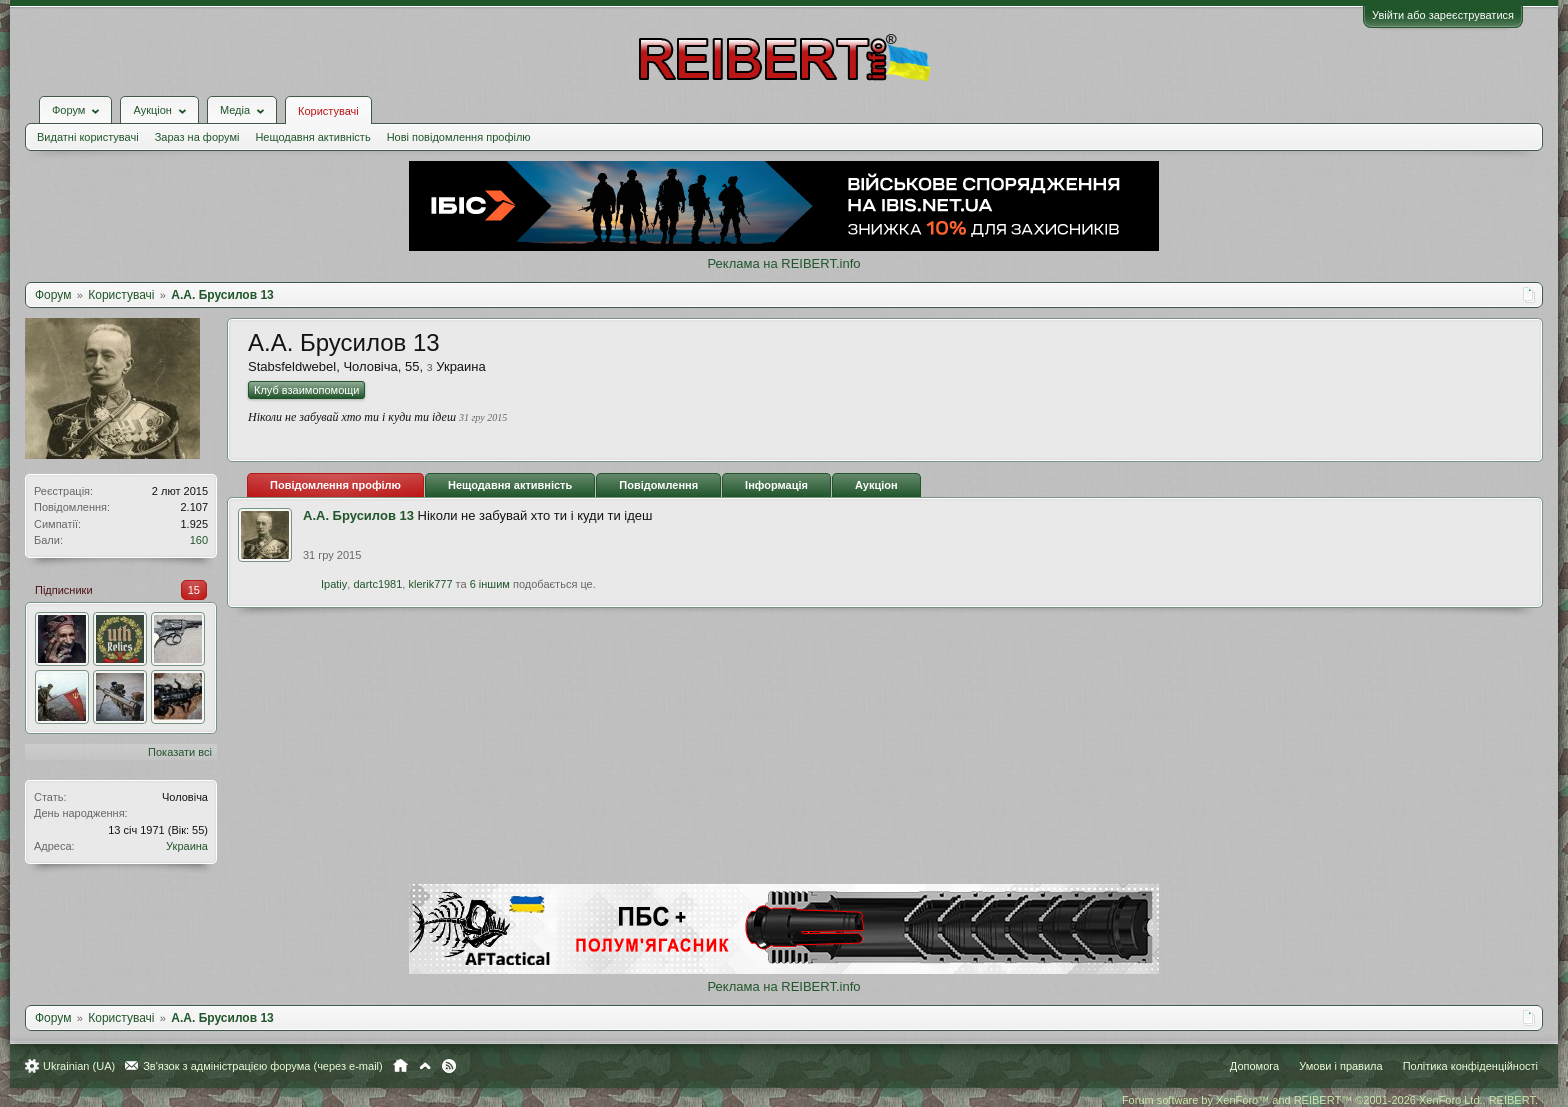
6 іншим (490, 584)
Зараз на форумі (197, 137)
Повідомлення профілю (335, 485)
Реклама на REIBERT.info (783, 263)
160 (199, 540)
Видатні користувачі (88, 137)
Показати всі (180, 752)
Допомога (1254, 1066)
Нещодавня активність (312, 137)
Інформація (776, 485)
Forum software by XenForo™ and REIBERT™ (1330, 1100)
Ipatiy (334, 584)
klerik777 (430, 584)
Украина (187, 846)
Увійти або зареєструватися (1443, 15)
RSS (449, 1066)
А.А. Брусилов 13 (358, 515)
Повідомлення (658, 485)
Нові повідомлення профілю (459, 137)
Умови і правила (1340, 1066)
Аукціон (876, 485)
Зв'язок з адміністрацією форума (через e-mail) (263, 1066)
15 (194, 590)
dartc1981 (377, 584)
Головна (400, 1066)
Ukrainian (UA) (79, 1066)
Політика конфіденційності (1470, 1066)
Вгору (425, 1066)
